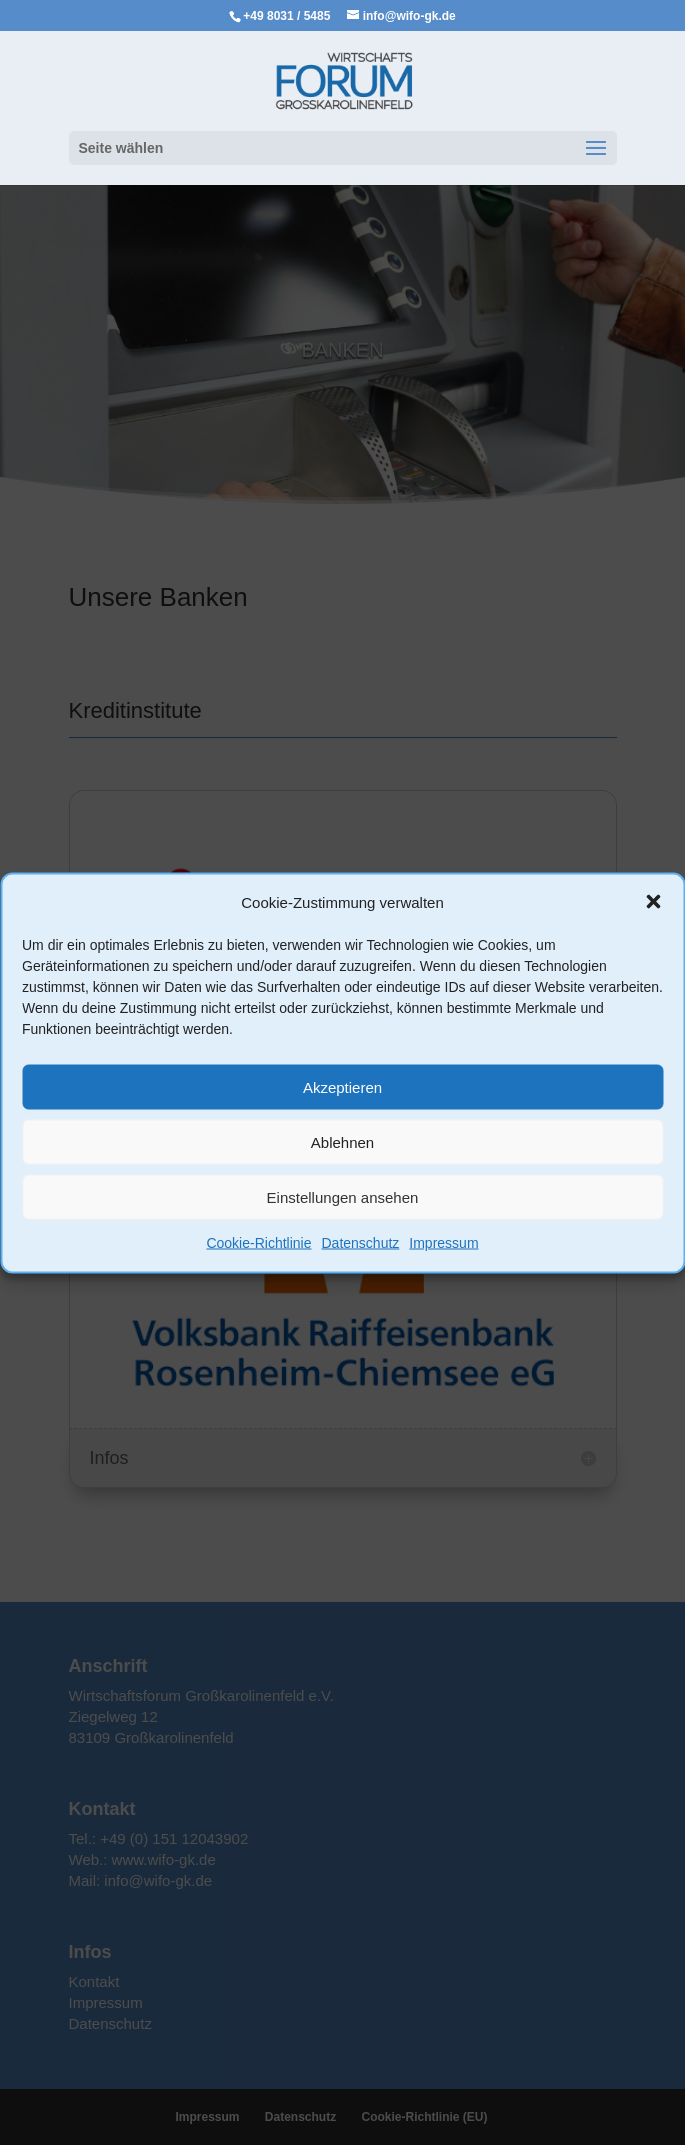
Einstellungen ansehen (343, 1196)
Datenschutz (360, 1243)
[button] (653, 902)
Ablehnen (342, 1141)
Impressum (443, 1243)
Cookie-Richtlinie (258, 1243)
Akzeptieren (342, 1086)
